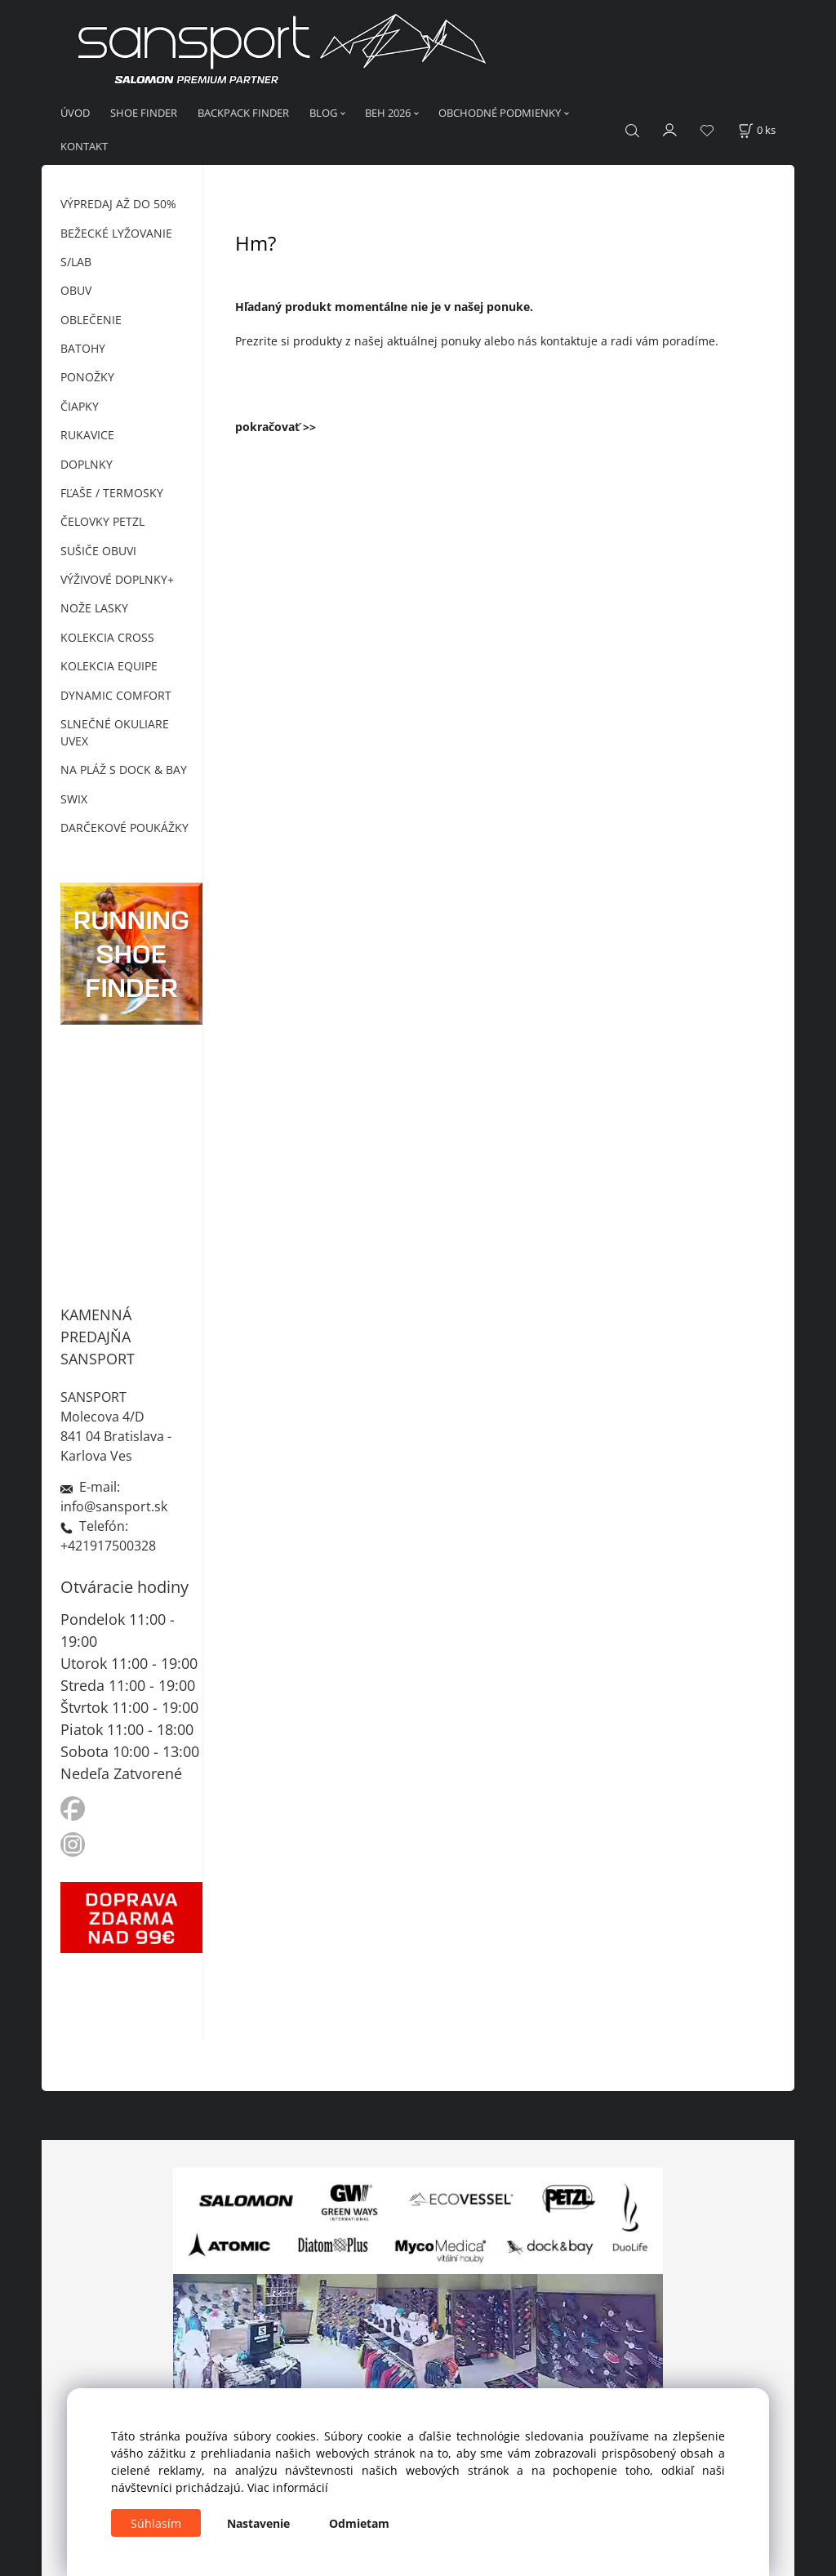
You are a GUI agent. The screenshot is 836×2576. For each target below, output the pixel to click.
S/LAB (75, 261)
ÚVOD (75, 112)
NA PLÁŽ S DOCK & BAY (123, 769)
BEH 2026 (388, 112)
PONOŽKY (87, 377)
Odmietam (359, 2523)
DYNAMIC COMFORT (115, 695)
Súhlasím (156, 2523)
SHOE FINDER (143, 112)
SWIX (73, 799)
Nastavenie (258, 2523)
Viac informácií (287, 2487)
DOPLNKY (86, 464)
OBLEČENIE (91, 319)
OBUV (75, 290)
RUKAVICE (87, 435)
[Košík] (757, 130)
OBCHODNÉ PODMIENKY (499, 112)
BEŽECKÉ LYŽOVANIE (116, 233)
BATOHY (82, 348)
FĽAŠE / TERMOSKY (111, 493)
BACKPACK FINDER (243, 112)
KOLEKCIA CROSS (107, 637)
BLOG (323, 112)
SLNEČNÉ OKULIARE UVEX (114, 732)
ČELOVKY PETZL (102, 521)
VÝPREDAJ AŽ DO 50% (118, 203)
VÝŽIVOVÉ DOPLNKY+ (117, 579)
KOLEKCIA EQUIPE (109, 666)
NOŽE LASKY (94, 608)
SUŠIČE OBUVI (98, 550)
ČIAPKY (79, 406)
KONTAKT (84, 146)
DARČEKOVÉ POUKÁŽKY (124, 827)
